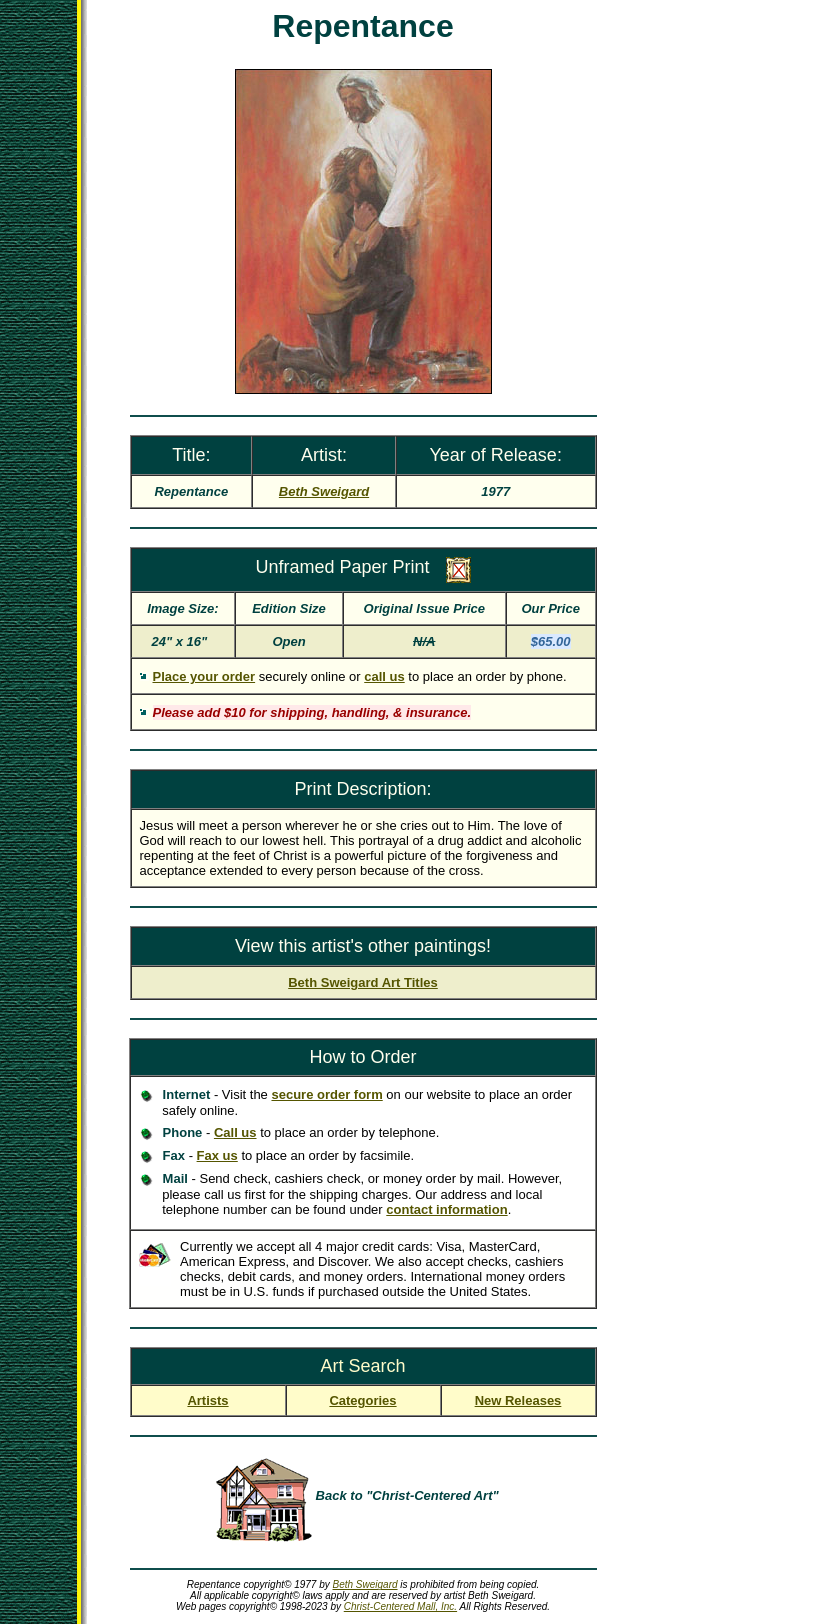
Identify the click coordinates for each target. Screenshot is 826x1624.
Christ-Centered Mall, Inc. (400, 1606)
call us (384, 676)
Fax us (217, 1155)
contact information (446, 1209)
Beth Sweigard (365, 1584)
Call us (235, 1132)
